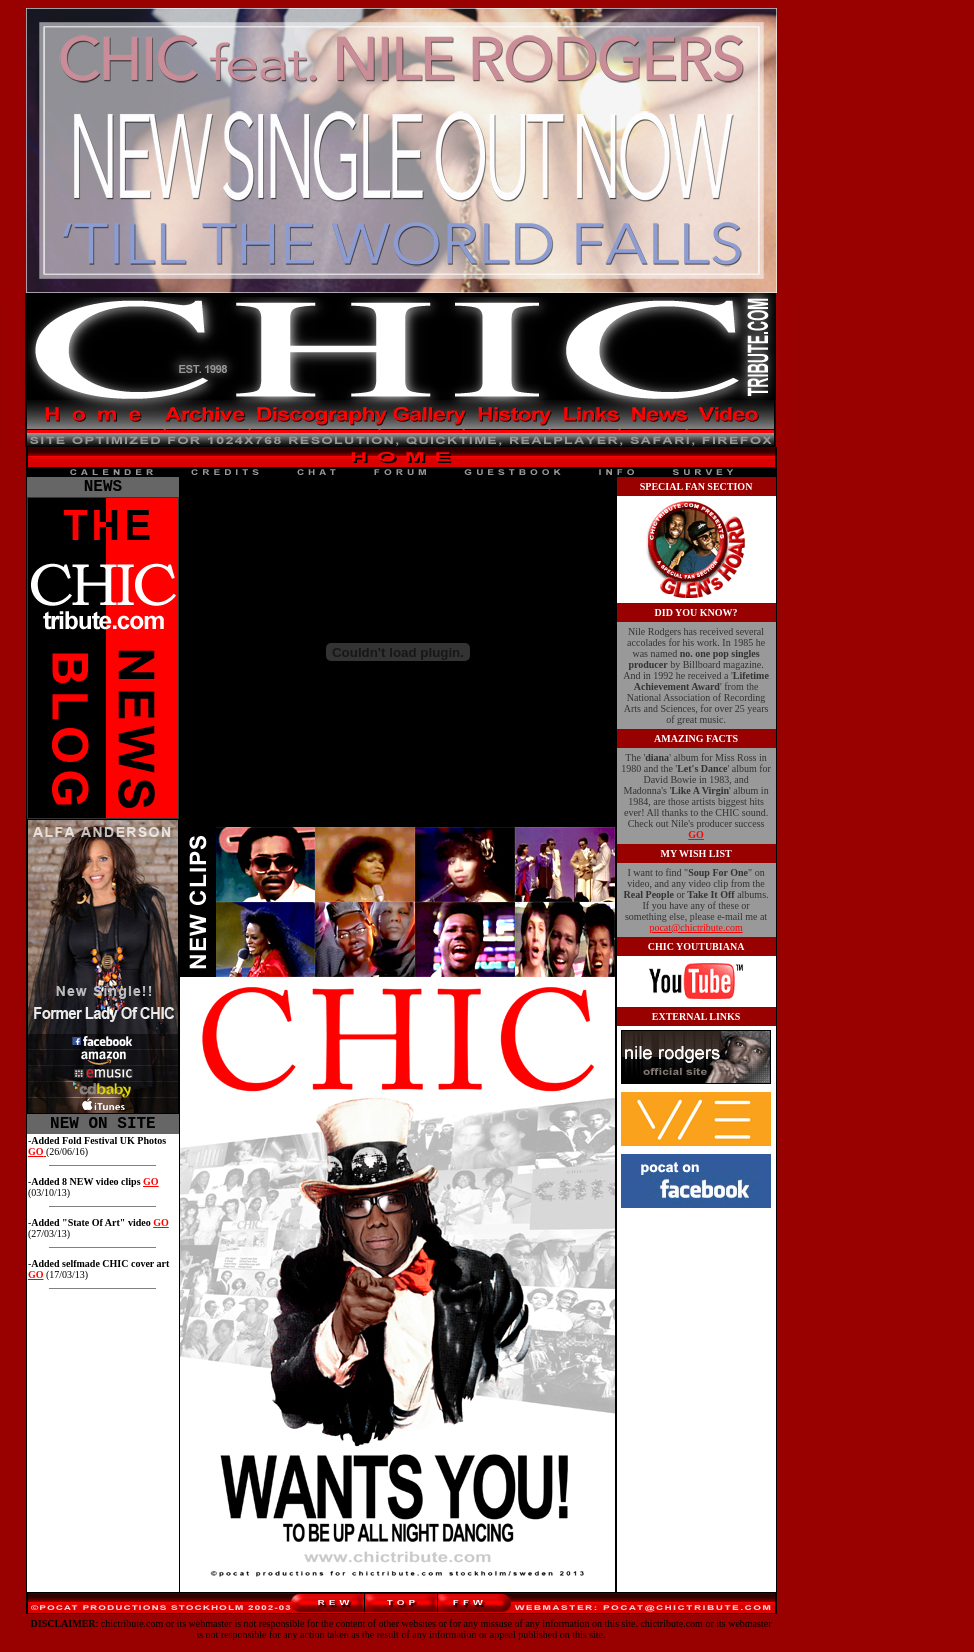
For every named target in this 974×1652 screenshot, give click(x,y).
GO (151, 1189)
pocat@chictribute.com (695, 927)
